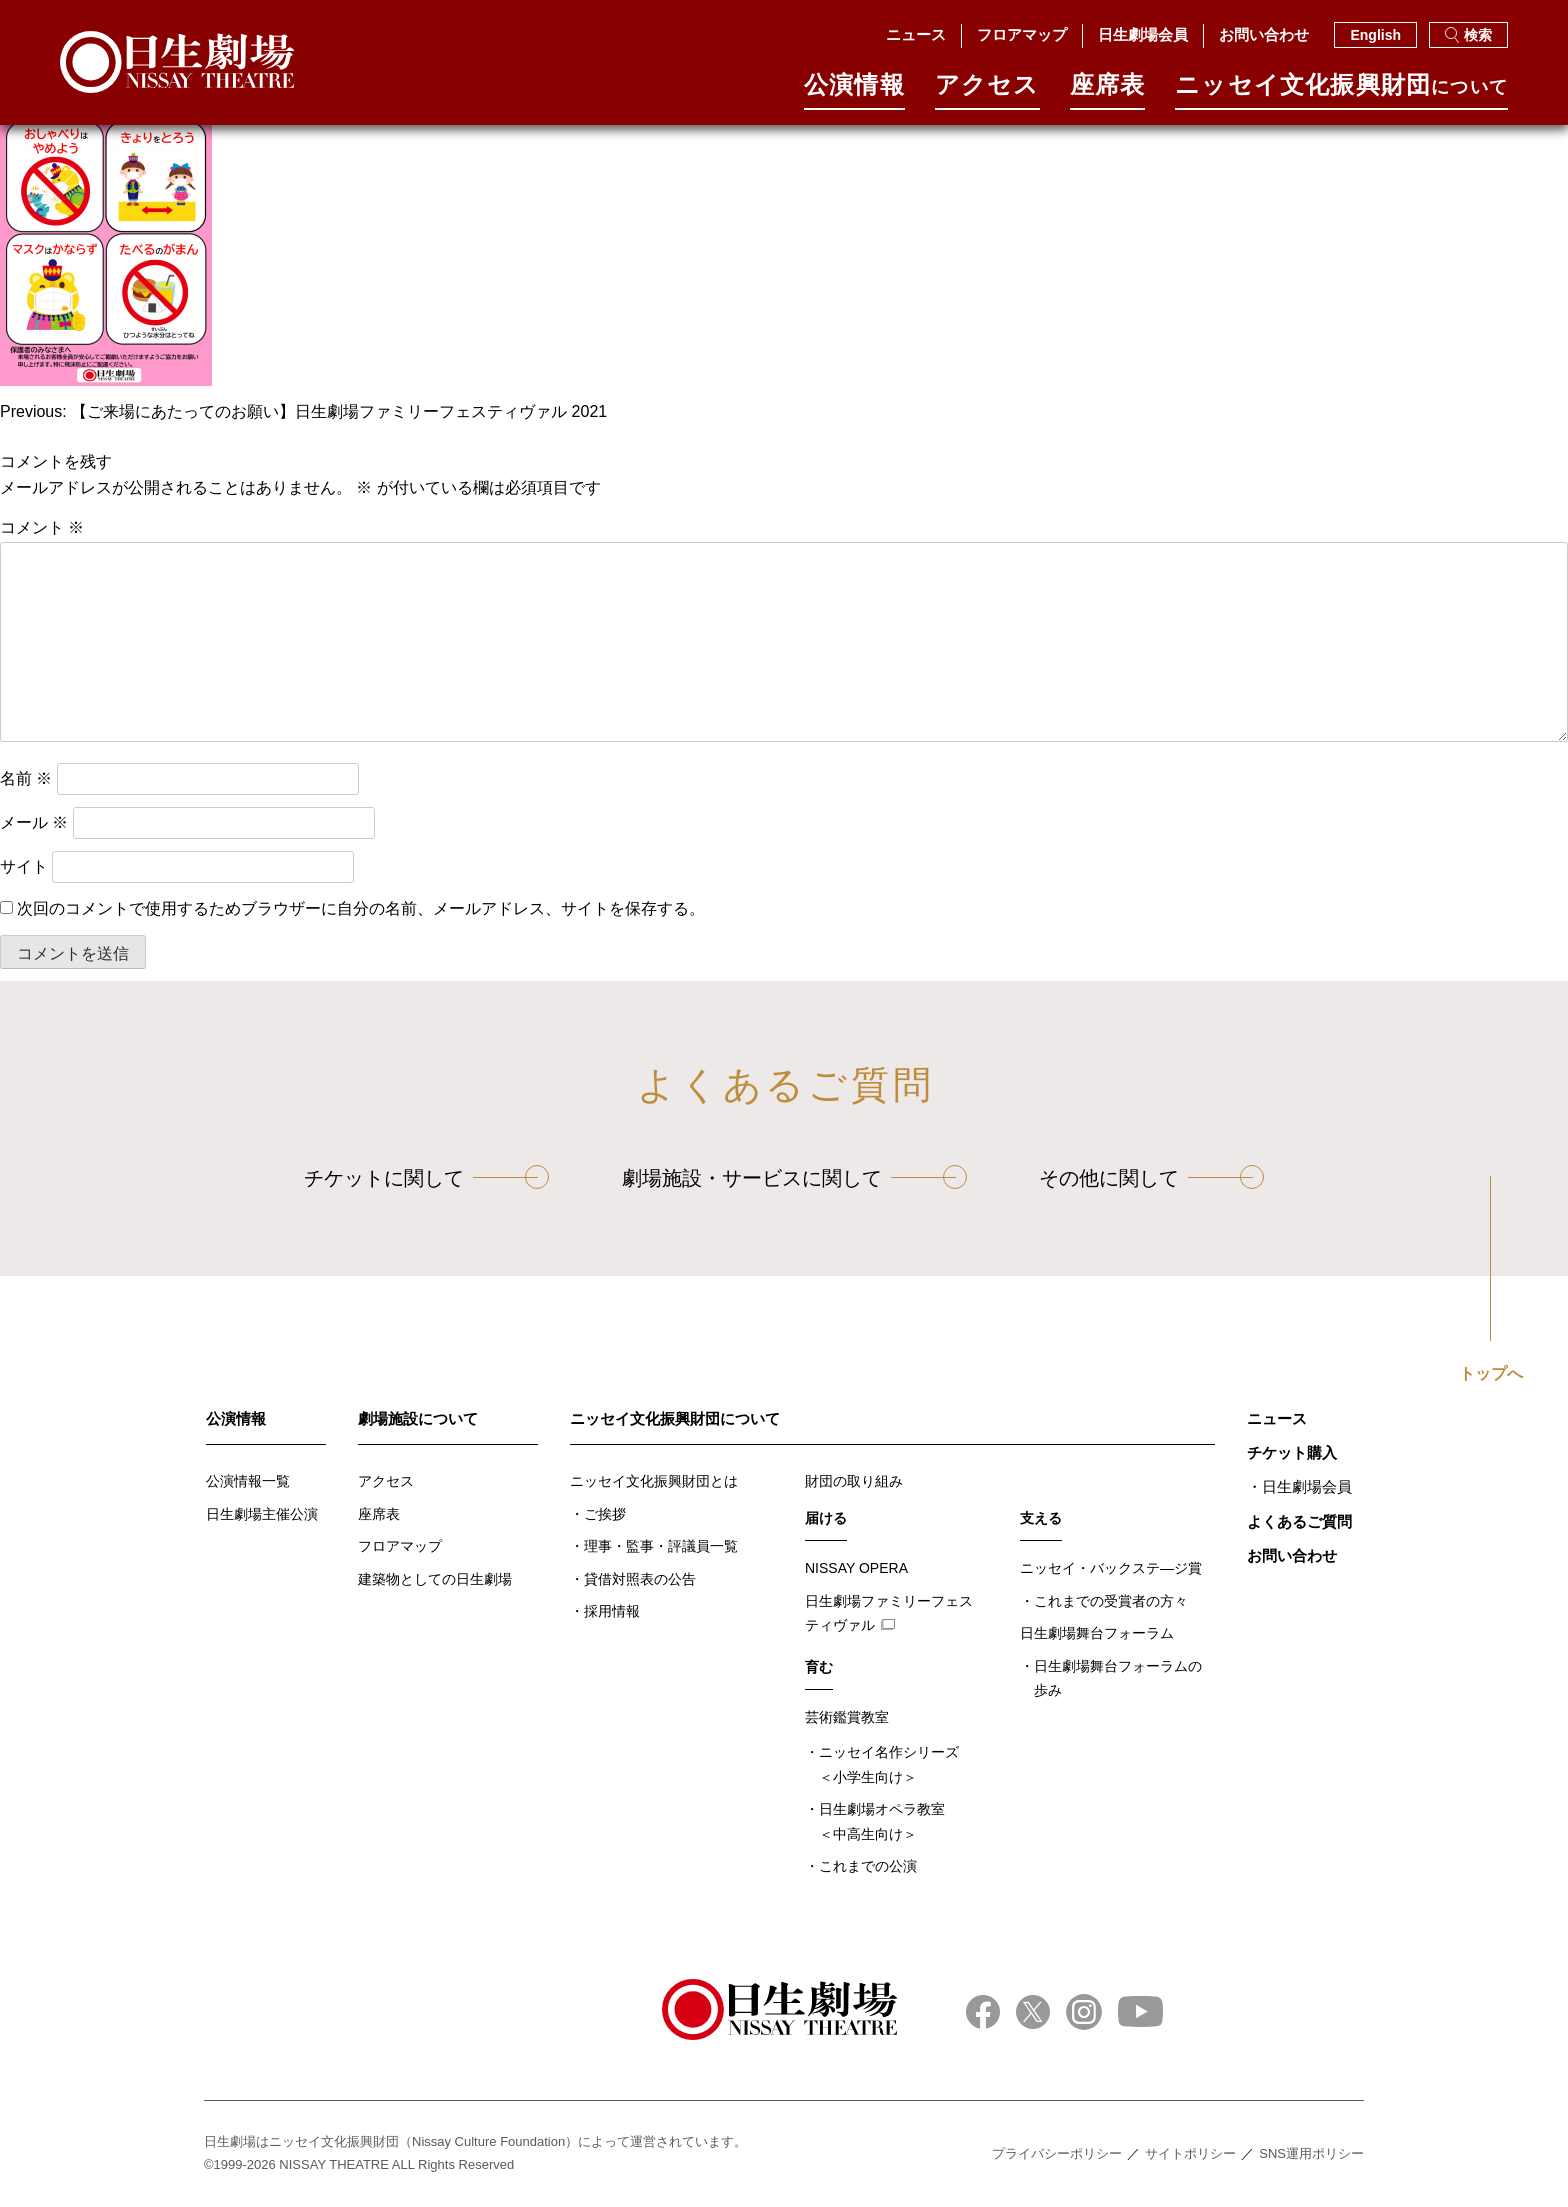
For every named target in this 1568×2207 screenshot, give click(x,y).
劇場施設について (418, 1418)
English (1375, 35)
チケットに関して (384, 1178)
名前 (26, 778)
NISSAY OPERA (856, 1568)
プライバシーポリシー (1057, 2153)
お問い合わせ (1264, 34)
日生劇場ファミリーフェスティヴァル (889, 1613)
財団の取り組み (854, 1481)
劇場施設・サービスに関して (752, 1178)
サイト (24, 866)
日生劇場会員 (1143, 34)
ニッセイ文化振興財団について (675, 1418)
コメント (42, 527)
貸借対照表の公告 (640, 1579)
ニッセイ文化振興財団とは (654, 1481)
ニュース (916, 34)
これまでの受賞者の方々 (1111, 1601)
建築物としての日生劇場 (435, 1579)
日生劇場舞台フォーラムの (1118, 1680)
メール (34, 822)
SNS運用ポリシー (1311, 2153)
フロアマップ (1022, 34)
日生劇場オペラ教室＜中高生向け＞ (882, 1821)
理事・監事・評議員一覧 (661, 1546)
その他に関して (1109, 1178)
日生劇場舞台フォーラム (1097, 1633)
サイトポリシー (1190, 2153)
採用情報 (612, 1611)
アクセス (987, 91)
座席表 (1108, 91)
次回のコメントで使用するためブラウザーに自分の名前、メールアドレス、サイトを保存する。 (361, 908)
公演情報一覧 (248, 1481)
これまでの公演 (868, 1866)
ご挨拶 (605, 1514)
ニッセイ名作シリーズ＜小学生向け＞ (889, 1764)
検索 (1468, 35)
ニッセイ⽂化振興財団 (1341, 91)
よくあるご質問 (1299, 1521)
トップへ (1491, 1374)
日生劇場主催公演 (262, 1514)
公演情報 (854, 91)
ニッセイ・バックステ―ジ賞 (1111, 1568)
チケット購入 (1292, 1452)
